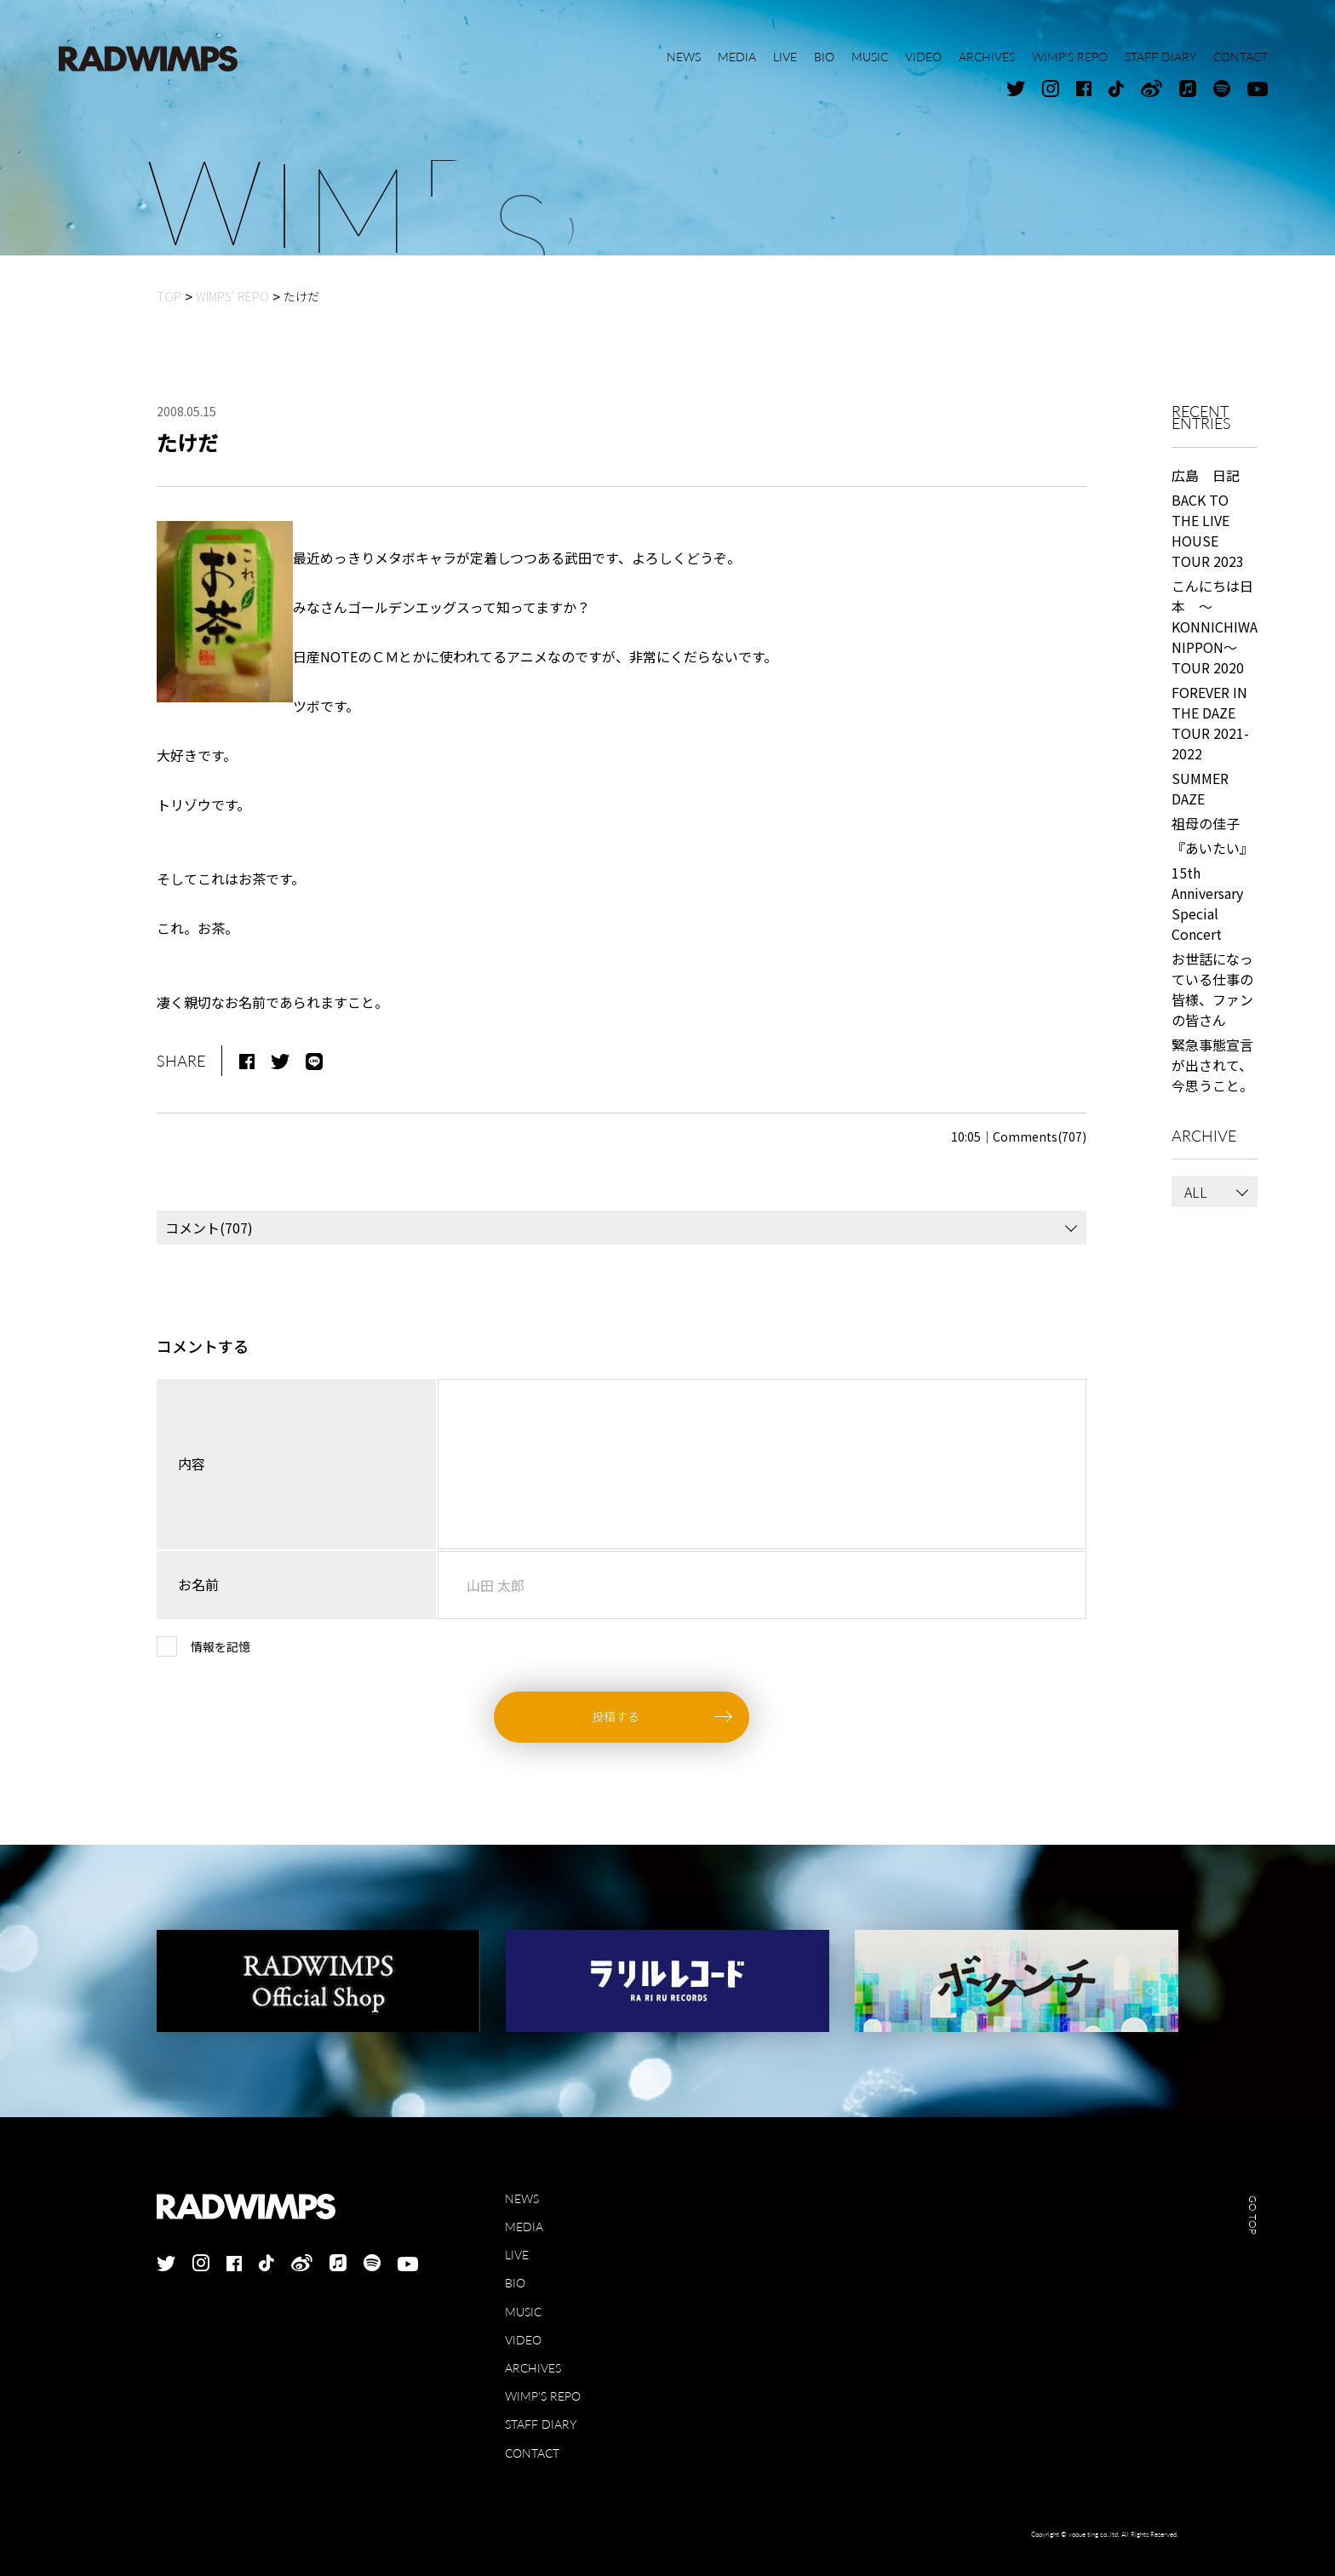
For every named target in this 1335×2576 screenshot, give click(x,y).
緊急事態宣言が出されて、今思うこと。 (1212, 1065)
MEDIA (524, 2226)
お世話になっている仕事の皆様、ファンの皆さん (1212, 989)
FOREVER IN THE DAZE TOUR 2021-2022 (1210, 723)
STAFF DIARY (540, 2424)
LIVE (517, 2254)
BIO (515, 2282)
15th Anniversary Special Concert (1207, 903)
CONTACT (532, 2453)
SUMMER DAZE (1200, 788)
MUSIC (523, 2311)
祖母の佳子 (1206, 823)
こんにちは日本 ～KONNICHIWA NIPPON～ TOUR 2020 (1215, 626)
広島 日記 (1206, 475)
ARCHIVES (533, 2368)
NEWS (522, 2198)
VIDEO (523, 2339)
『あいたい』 (1212, 848)
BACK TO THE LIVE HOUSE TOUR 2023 (1208, 530)
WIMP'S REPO (543, 2396)
